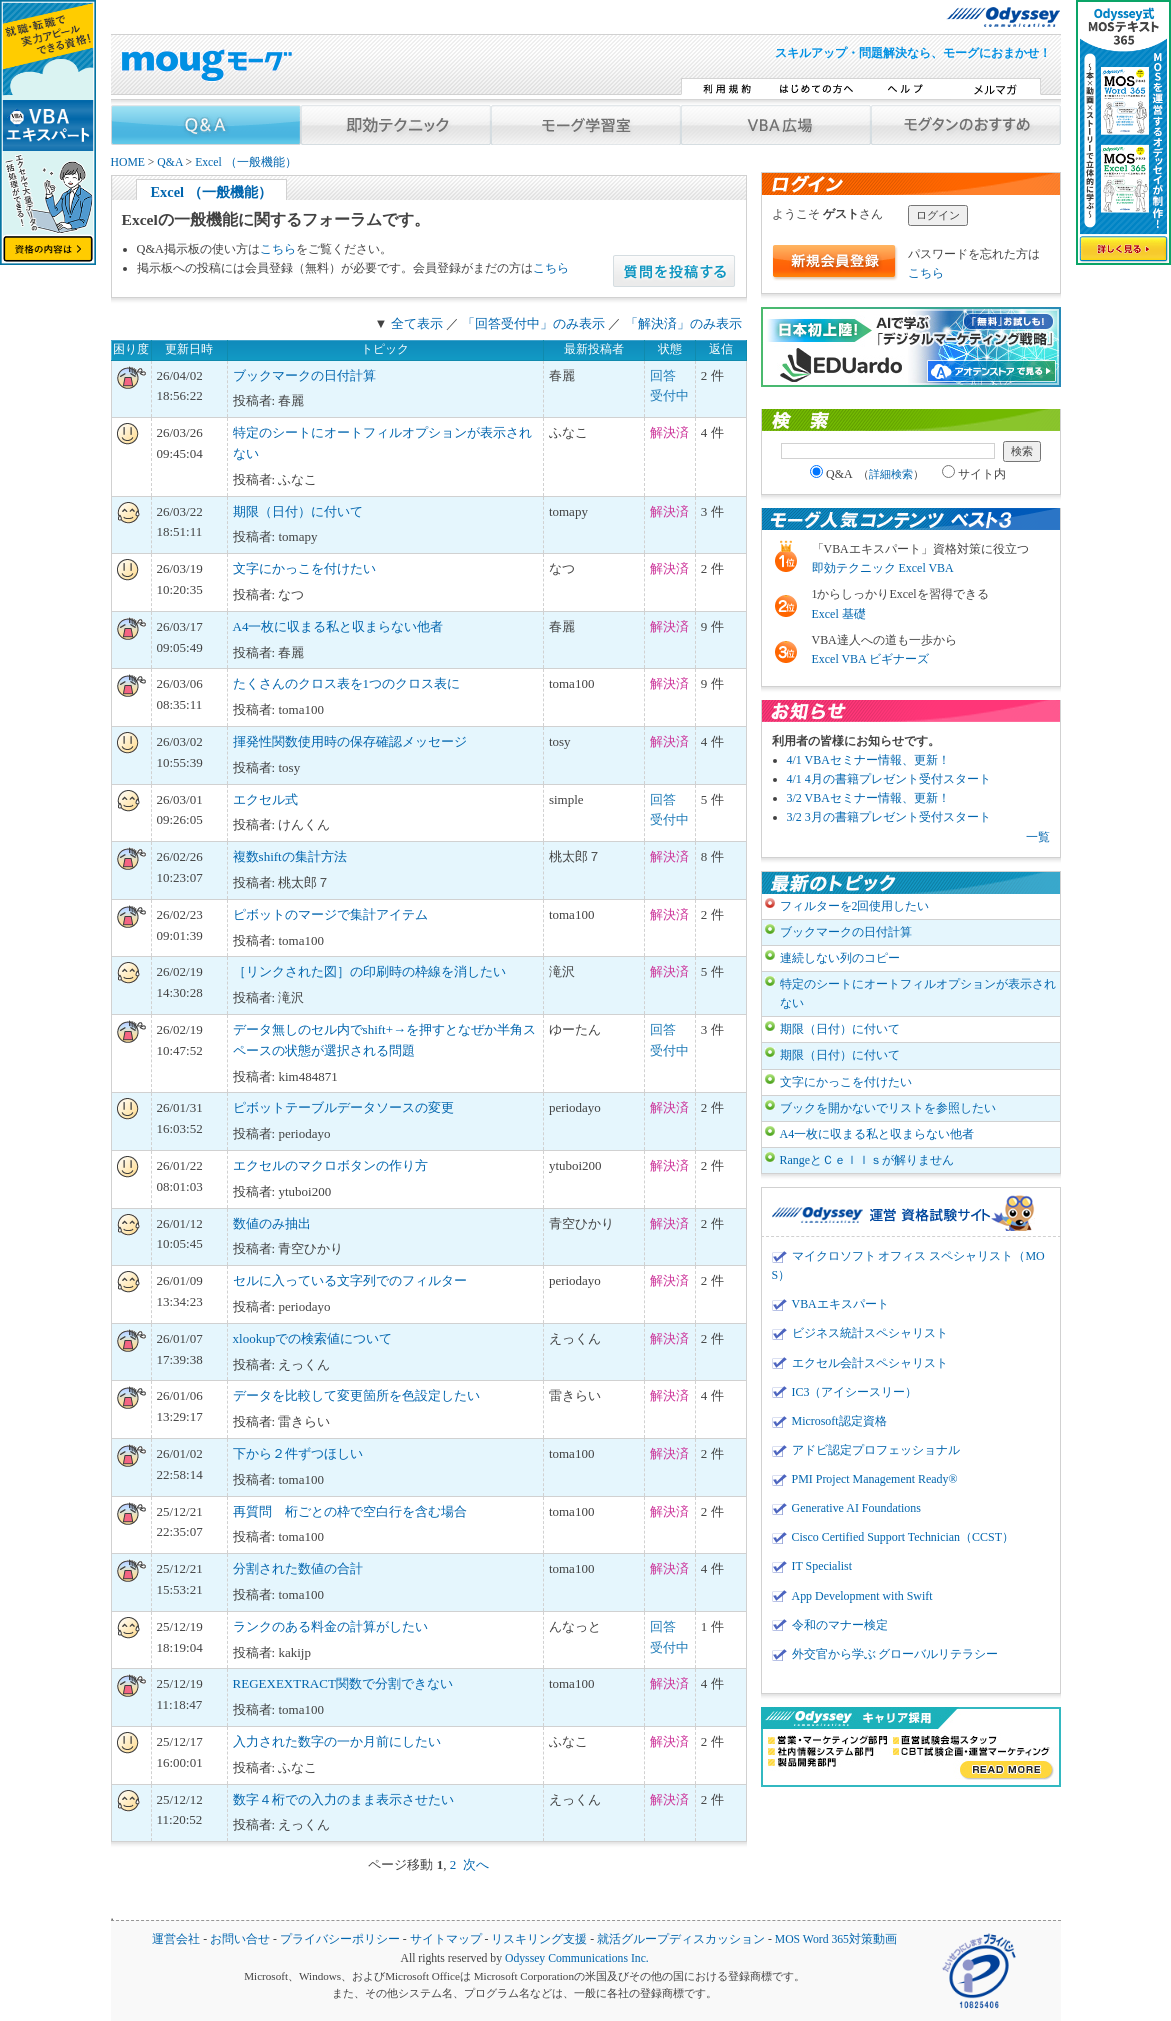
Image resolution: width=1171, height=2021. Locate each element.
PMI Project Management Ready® (875, 1479)
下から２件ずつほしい (298, 1453)
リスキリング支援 (539, 1939)
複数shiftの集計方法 (290, 856)
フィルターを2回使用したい (855, 906)
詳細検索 (891, 474)
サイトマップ (446, 1939)
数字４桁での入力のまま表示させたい (343, 1799)
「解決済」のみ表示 (683, 323)
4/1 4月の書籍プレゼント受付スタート (889, 779)
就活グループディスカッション (681, 1939)
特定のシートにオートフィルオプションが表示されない (918, 993)
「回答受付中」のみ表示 (533, 323)
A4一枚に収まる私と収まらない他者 (338, 626)
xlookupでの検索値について (313, 1338)
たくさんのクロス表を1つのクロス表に (347, 683)
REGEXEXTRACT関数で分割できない (343, 1683)
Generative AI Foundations (856, 1508)
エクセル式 (265, 799)
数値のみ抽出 (272, 1223)
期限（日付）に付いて (298, 511)
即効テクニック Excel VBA (883, 568)
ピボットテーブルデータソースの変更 (343, 1107)
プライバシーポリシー (340, 1939)
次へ (476, 1864)
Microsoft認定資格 (839, 1421)
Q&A (169, 162)
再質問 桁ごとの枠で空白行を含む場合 (350, 1511)
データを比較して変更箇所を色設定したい (356, 1395)
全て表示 (417, 323)
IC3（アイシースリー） (855, 1392)
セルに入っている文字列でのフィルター (350, 1280)
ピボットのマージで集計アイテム (330, 914)
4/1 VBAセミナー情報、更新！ (868, 760)
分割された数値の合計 (298, 1568)
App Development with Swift (862, 1596)
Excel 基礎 (839, 614)
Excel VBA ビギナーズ (871, 659)
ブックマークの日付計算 (304, 375)
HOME (128, 162)
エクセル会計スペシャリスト (870, 1363)
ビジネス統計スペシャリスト (870, 1333)
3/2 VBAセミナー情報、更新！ (868, 798)
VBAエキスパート (840, 1304)
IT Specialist (822, 1566)
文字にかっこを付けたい (304, 568)
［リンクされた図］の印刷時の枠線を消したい (369, 971)
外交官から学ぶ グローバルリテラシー (895, 1654)
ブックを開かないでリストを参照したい (888, 1108)
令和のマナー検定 (840, 1625)
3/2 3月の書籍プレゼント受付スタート (889, 817)
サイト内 (974, 474)
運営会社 (176, 1939)
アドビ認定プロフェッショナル (876, 1450)
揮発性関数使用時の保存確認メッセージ (350, 741)
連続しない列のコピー (840, 958)
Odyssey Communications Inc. (577, 1958)
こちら (278, 249)
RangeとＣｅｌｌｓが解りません (867, 1160)
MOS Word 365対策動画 (836, 1939)
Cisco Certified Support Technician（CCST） (903, 1537)
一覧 (1038, 837)
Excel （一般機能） (246, 162)
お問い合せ (240, 1939)
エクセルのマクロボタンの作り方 (330, 1165)
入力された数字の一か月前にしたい (337, 1741)
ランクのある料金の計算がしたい (330, 1626)
